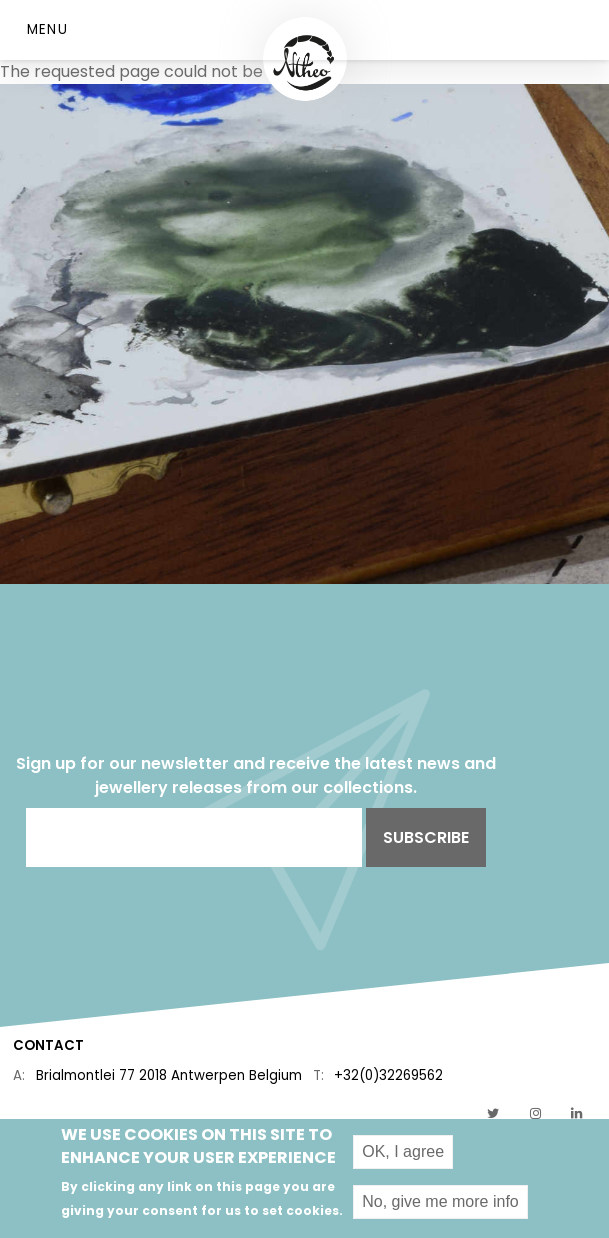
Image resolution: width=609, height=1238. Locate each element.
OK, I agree (403, 1158)
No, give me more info (440, 1208)
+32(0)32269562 (388, 1075)
